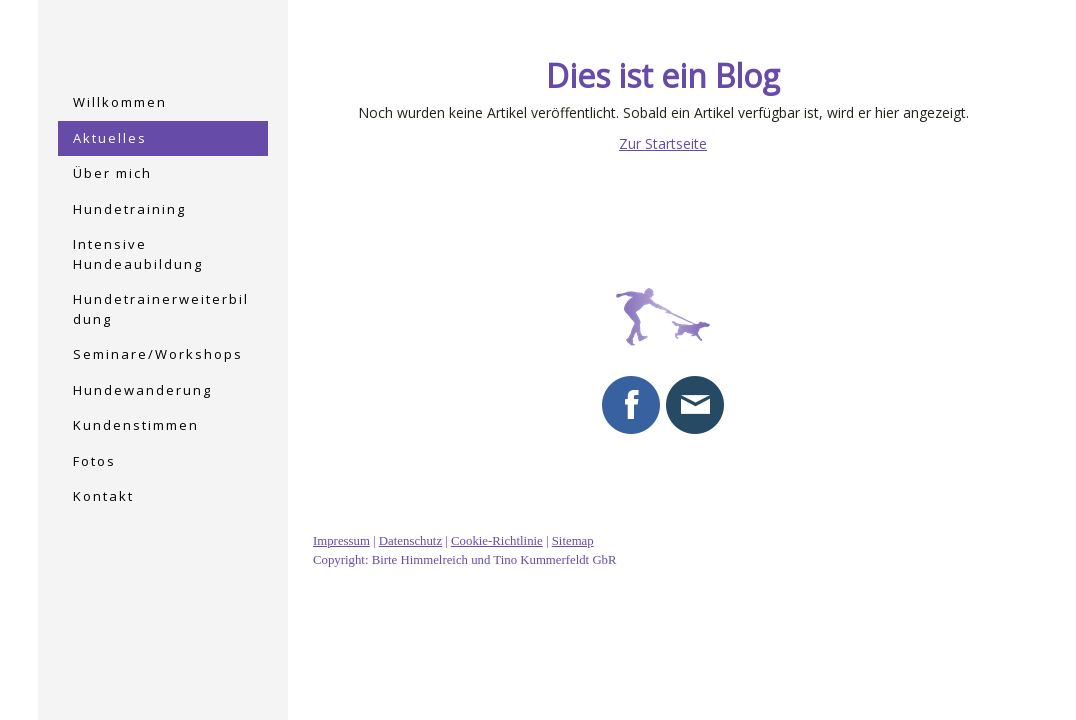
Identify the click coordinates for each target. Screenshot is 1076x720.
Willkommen (120, 102)
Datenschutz (410, 541)
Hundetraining (129, 209)
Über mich (112, 173)
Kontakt (103, 496)
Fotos (94, 461)
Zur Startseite (663, 143)
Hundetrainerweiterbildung (161, 309)
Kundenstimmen (136, 425)
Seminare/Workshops (158, 354)
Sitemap (573, 541)
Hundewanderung (142, 390)
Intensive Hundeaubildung (138, 254)
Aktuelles (110, 138)
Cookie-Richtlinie (497, 541)
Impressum (341, 541)
